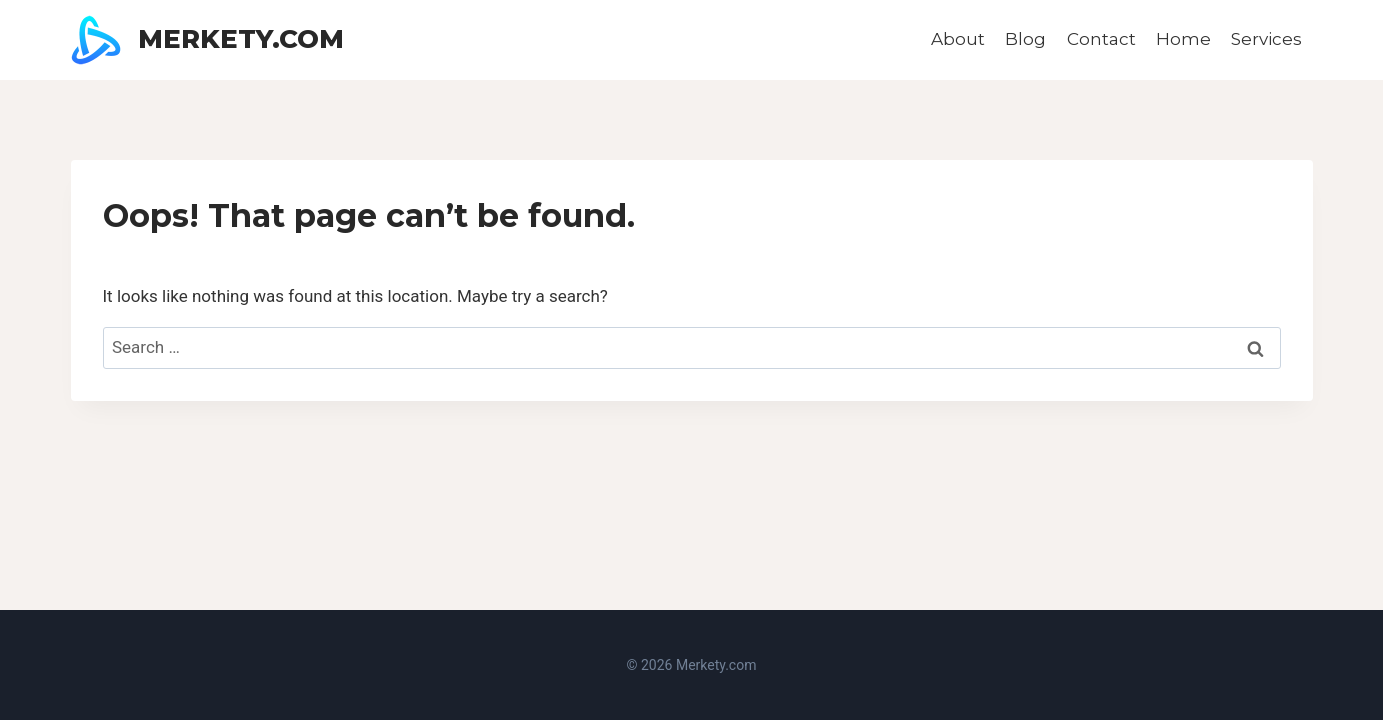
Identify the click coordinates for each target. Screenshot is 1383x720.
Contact (1101, 39)
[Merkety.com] (207, 40)
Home (1183, 39)
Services (1266, 39)
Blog (1025, 39)
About (958, 39)
